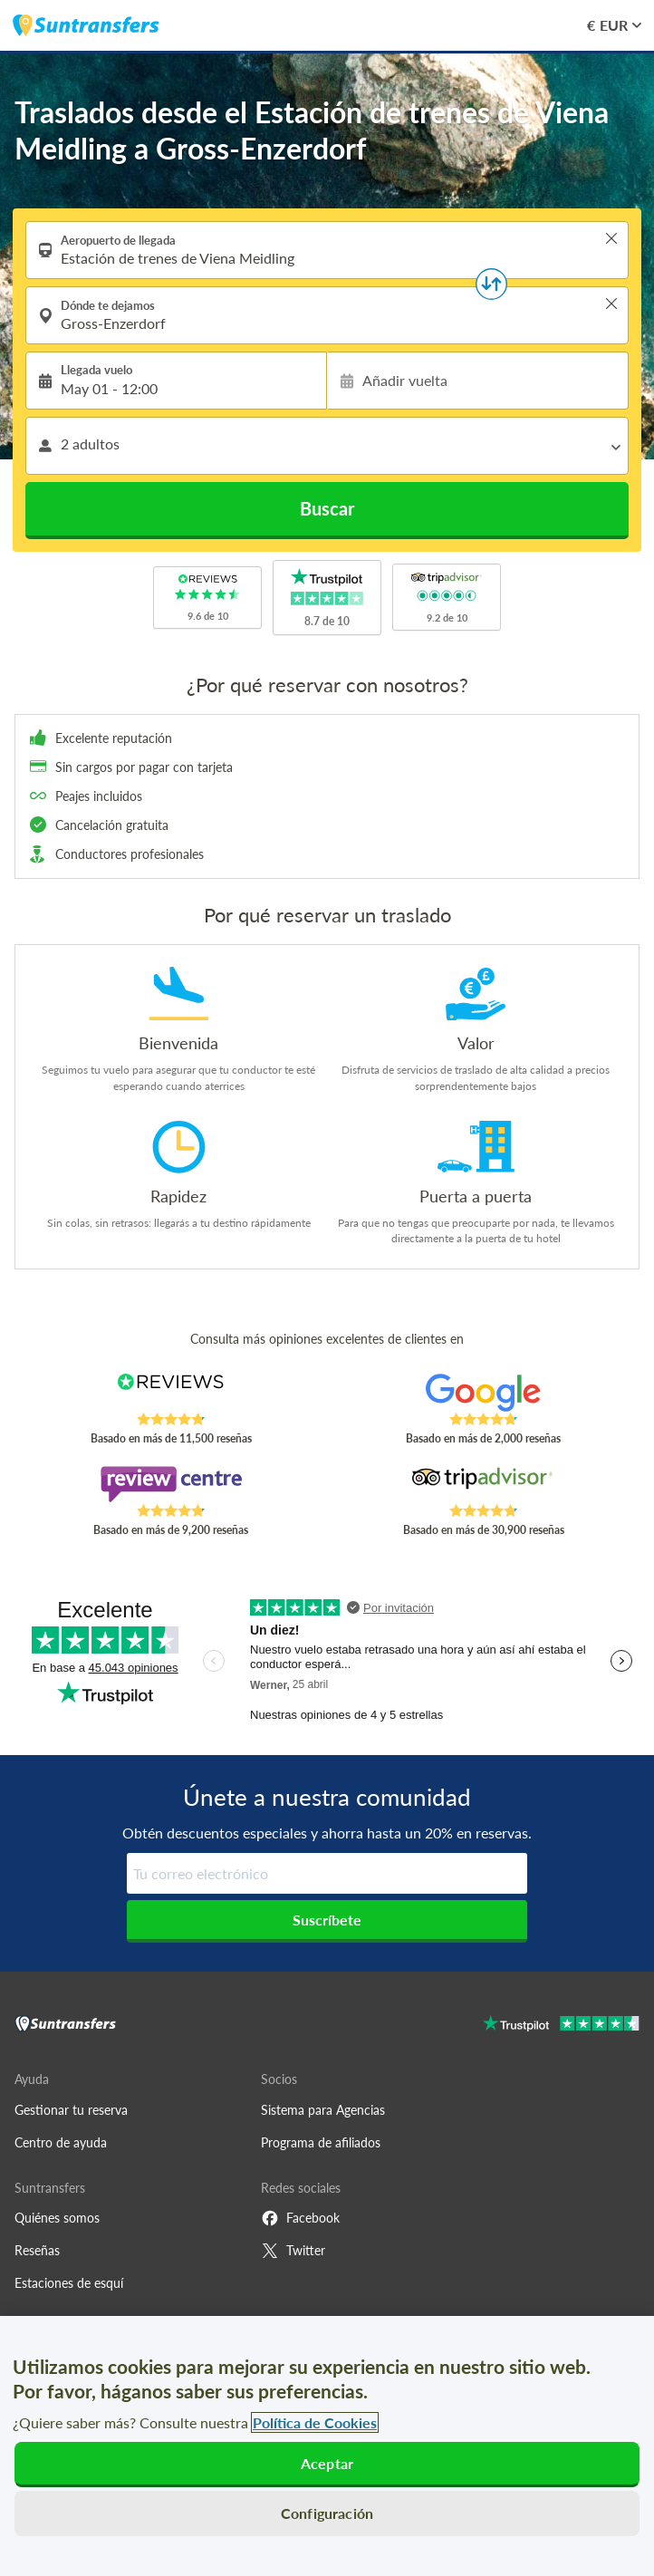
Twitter (293, 2251)
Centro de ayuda (60, 2142)
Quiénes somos (57, 2217)
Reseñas (37, 2250)
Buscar (327, 508)
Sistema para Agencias (323, 2110)
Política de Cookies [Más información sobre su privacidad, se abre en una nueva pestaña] (315, 2422)
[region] (327, 2446)
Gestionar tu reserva (71, 2110)
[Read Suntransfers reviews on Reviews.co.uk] (170, 1393)
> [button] (611, 238)
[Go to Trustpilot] (561, 2025)
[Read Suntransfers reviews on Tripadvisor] (483, 1484)
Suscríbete (327, 1919)
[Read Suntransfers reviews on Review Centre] (170, 1484)
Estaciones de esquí (68, 2283)
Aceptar (327, 2463)
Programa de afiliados (320, 2142)
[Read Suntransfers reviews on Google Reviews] (483, 1393)
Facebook (300, 2218)
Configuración (327, 2513)
